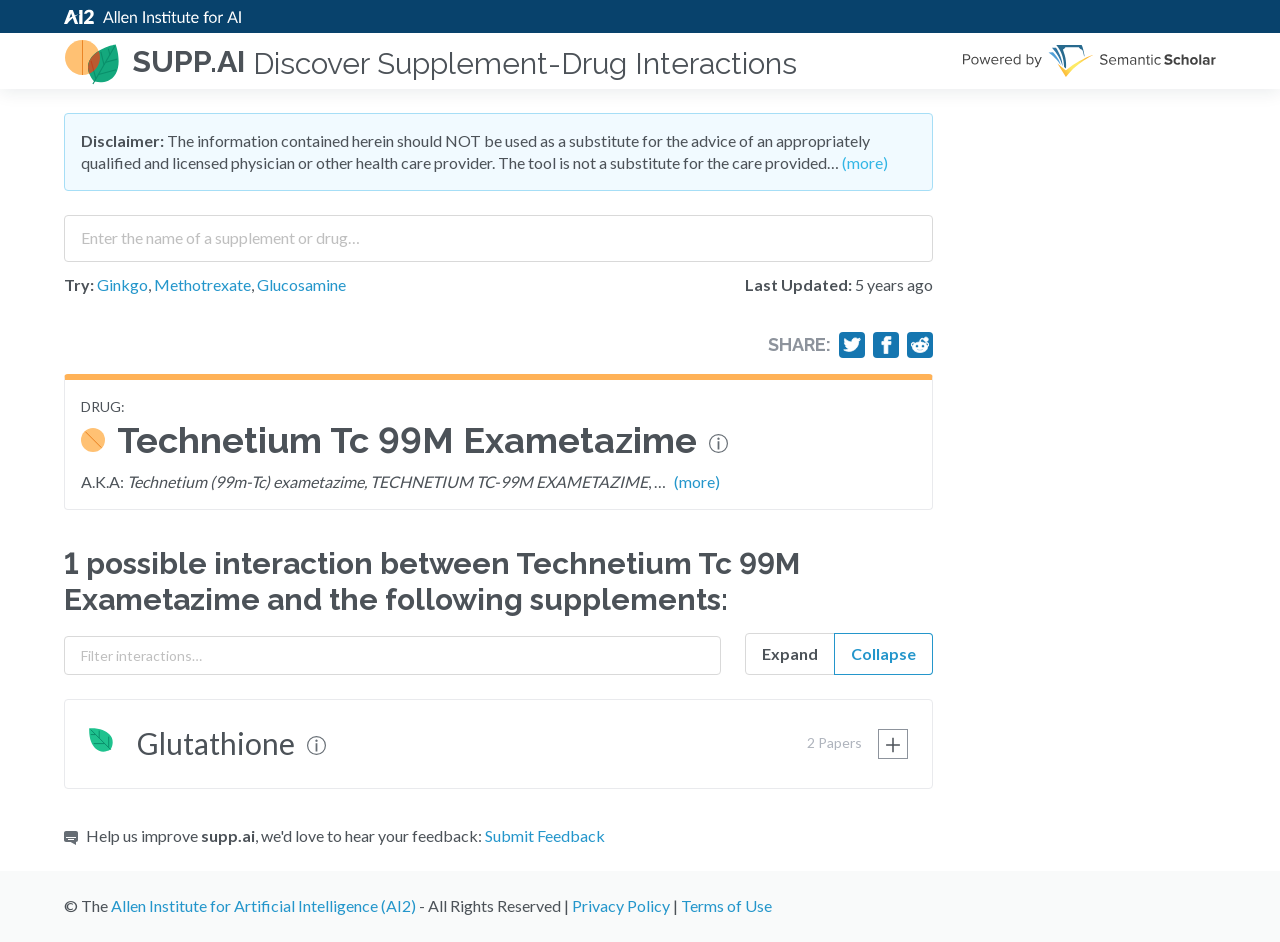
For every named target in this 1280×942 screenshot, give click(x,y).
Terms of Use (726, 905)
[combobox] (498, 231)
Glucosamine (301, 284)
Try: (79, 284)
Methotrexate (202, 284)
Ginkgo (122, 284)
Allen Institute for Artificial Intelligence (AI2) (263, 905)
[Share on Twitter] (852, 345)
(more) (865, 162)
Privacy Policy (621, 905)
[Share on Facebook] (886, 345)
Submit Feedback (545, 835)
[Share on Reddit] (920, 345)
